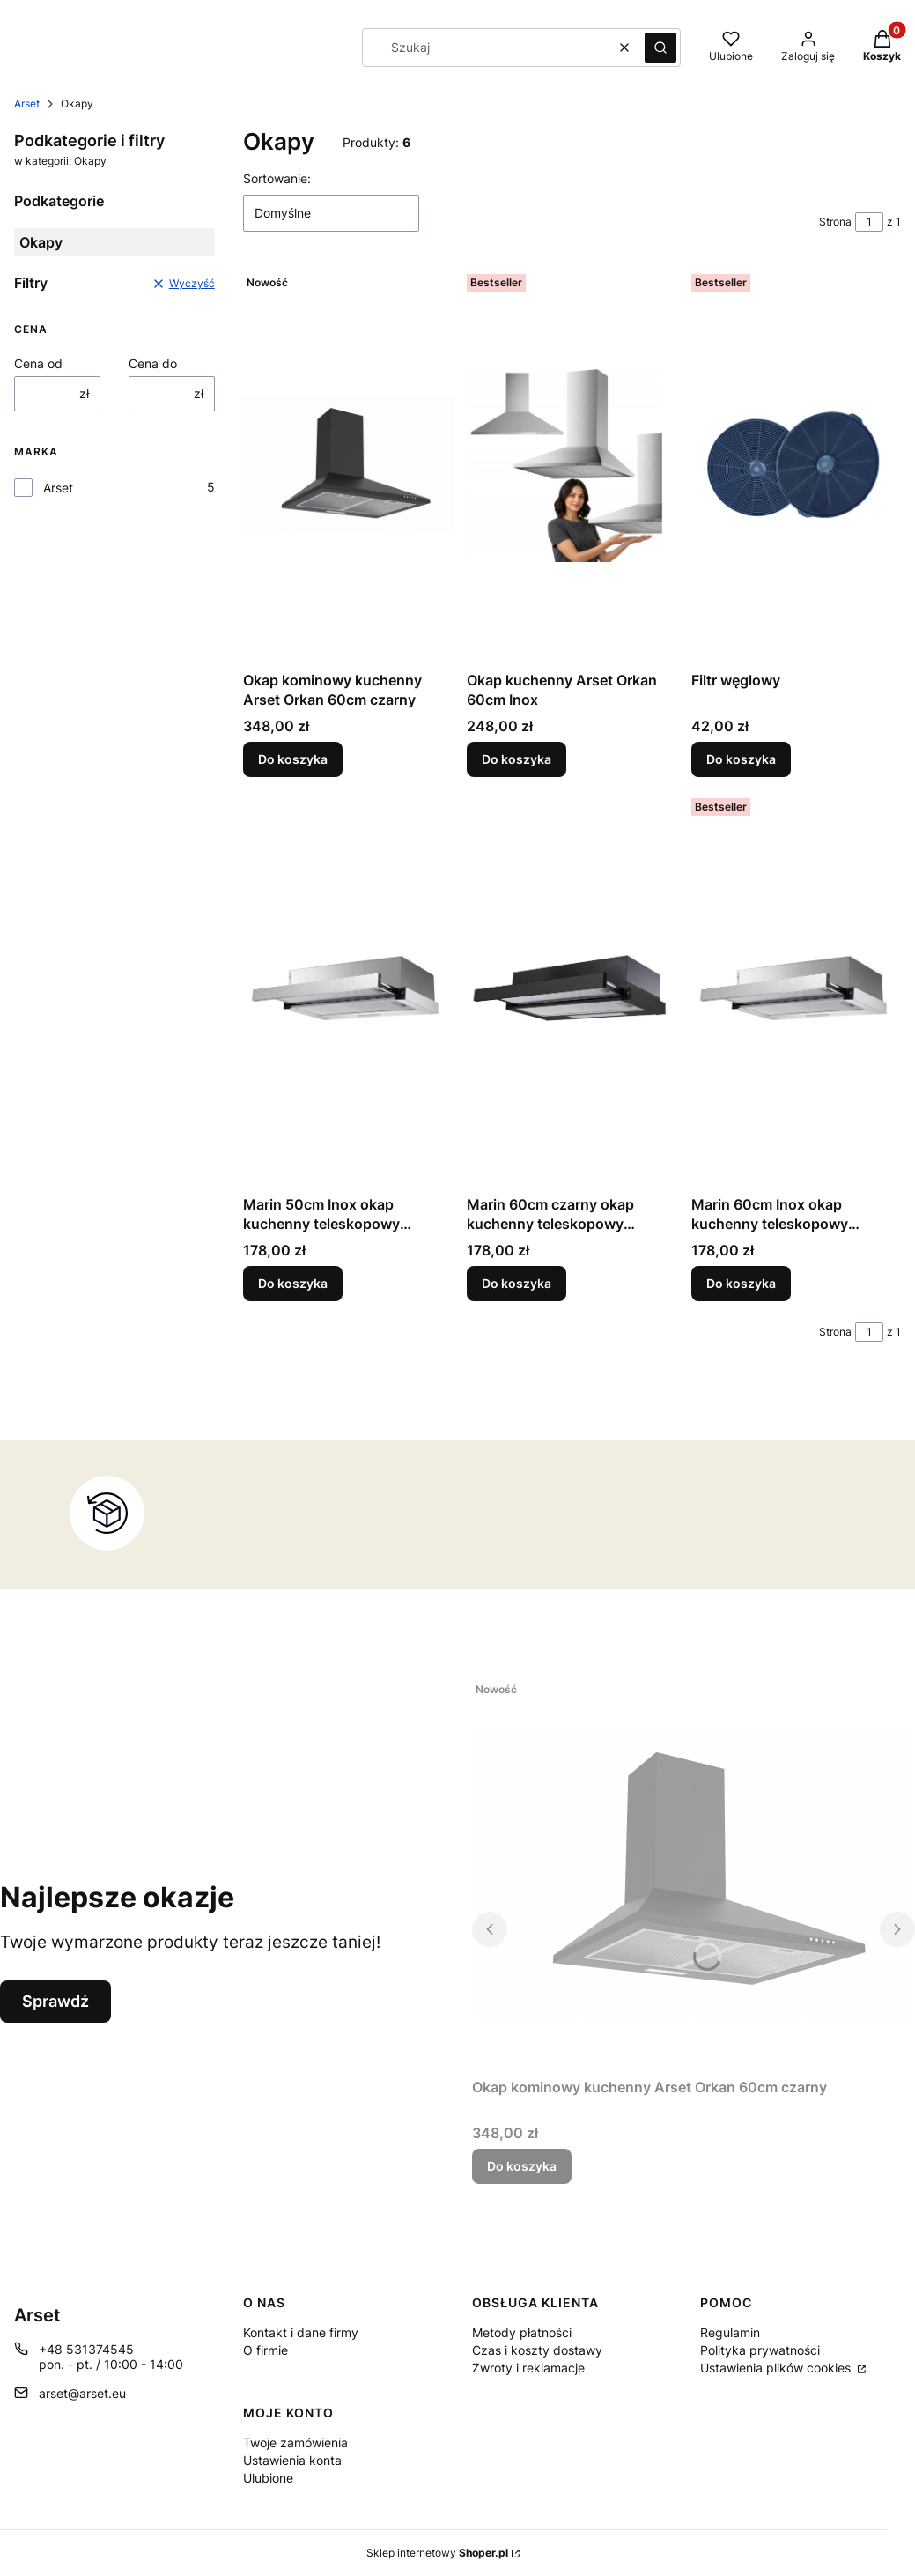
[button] (660, 48)
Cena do (153, 363)
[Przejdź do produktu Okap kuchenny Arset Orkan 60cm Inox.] (571, 465)
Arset (27, 103)
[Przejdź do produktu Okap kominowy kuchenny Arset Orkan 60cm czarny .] (348, 465)
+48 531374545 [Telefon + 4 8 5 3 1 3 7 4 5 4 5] (86, 2349)
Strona (835, 221)
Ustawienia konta (292, 2460)
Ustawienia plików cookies (777, 2367)
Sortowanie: (277, 178)
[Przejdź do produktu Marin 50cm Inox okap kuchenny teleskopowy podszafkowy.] (348, 989)
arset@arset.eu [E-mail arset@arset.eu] (82, 2393)
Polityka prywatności (760, 2350)
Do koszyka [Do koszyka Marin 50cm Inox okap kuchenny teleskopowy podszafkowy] (293, 1283)
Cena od (38, 363)
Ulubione (268, 2477)
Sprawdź (55, 2001)
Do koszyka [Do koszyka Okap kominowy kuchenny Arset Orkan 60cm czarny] (293, 758)
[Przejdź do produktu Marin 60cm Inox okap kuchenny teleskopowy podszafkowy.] (796, 989)
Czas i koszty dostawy (537, 2350)
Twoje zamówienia (295, 2442)
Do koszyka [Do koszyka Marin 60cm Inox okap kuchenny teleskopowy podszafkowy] (741, 1283)
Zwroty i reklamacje (528, 2367)
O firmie (265, 2350)
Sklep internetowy (437, 2552)
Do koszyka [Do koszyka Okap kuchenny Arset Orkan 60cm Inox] (516, 758)
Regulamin (730, 2332)
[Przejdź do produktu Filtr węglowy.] (796, 465)
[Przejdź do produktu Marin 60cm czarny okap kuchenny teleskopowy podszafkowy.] (571, 989)
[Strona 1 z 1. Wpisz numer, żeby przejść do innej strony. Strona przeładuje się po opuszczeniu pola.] (869, 222)
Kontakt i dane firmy (300, 2332)
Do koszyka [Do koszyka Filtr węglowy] (741, 758)
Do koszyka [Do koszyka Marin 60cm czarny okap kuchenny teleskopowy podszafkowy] (516, 1283)
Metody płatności (522, 2332)
